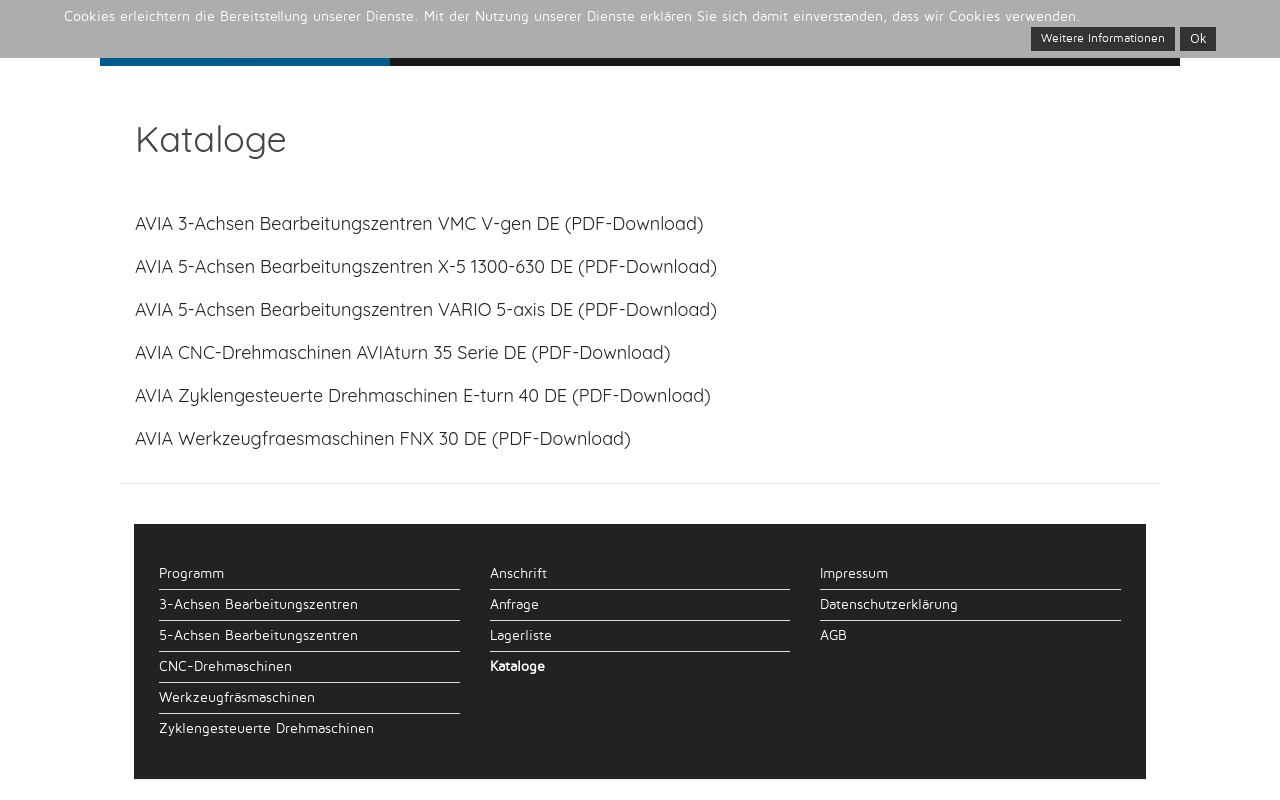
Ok (1198, 38)
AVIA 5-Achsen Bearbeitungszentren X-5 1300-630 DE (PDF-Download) (426, 266)
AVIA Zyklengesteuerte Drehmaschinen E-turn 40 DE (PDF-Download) (423, 395)
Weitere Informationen (1103, 38)
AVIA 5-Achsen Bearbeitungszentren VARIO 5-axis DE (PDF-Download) (426, 309)
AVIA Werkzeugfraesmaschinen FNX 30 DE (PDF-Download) (383, 438)
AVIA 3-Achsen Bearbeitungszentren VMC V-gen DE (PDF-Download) (419, 223)
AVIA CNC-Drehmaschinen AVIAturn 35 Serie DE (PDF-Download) (402, 352)
